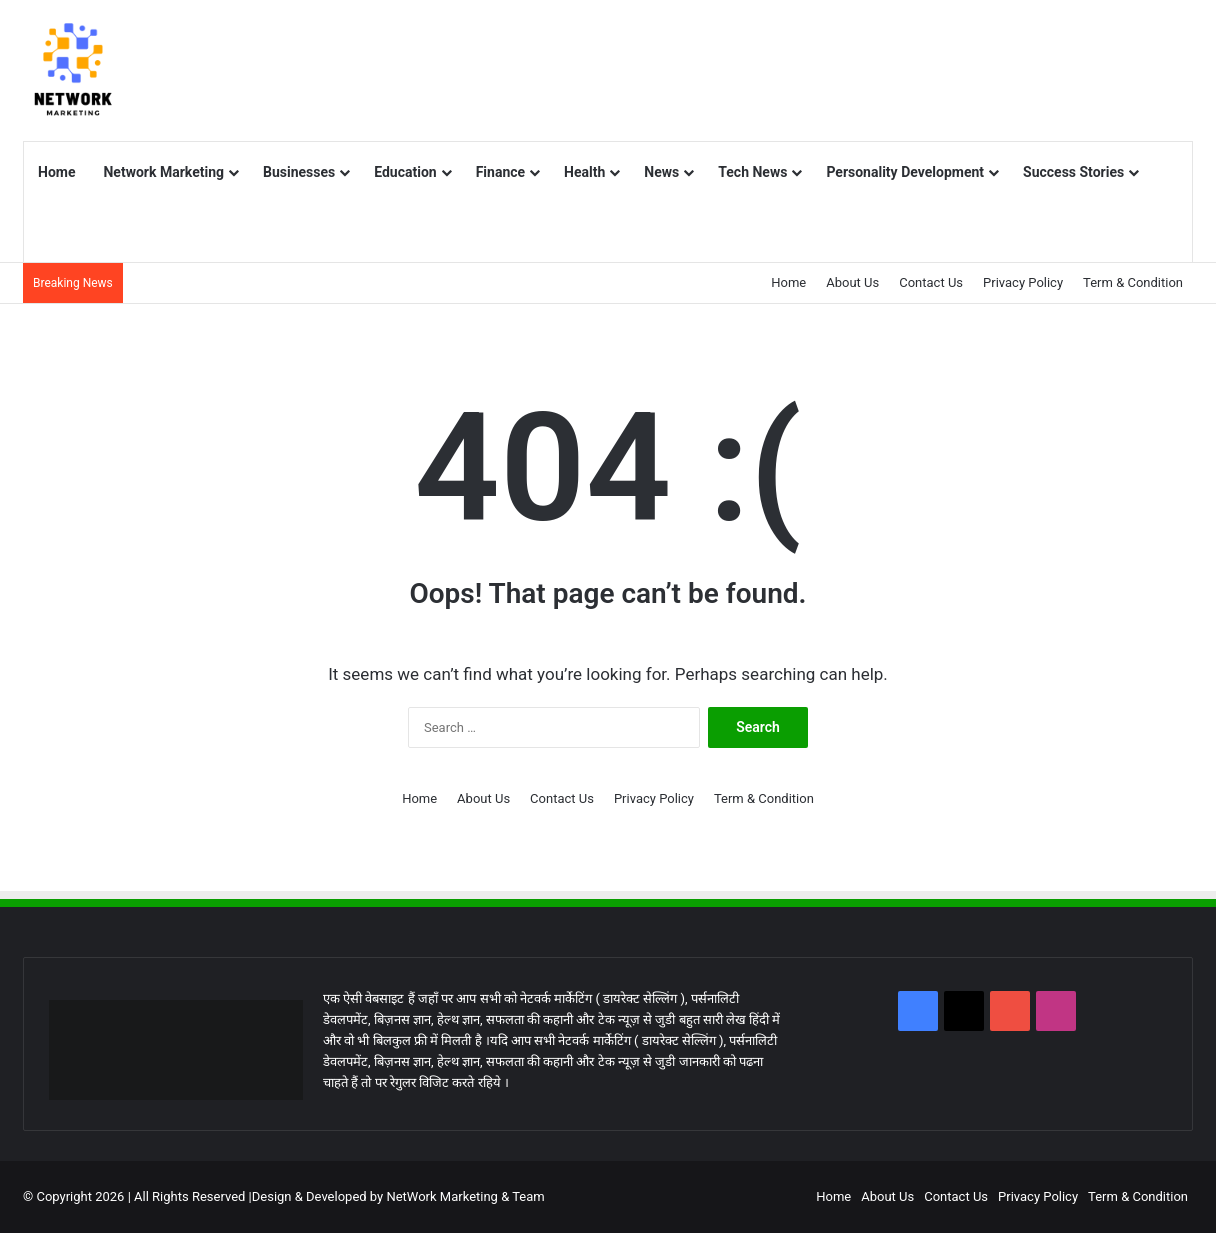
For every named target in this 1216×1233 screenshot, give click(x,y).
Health (584, 172)
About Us (852, 282)
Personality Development (905, 172)
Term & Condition (1133, 282)
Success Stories (1073, 172)
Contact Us (931, 282)
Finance (500, 172)
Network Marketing (163, 172)
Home (56, 172)
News (661, 172)
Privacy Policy (1023, 282)
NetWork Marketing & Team (465, 1196)
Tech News (752, 172)
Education (405, 172)
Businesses (299, 172)
